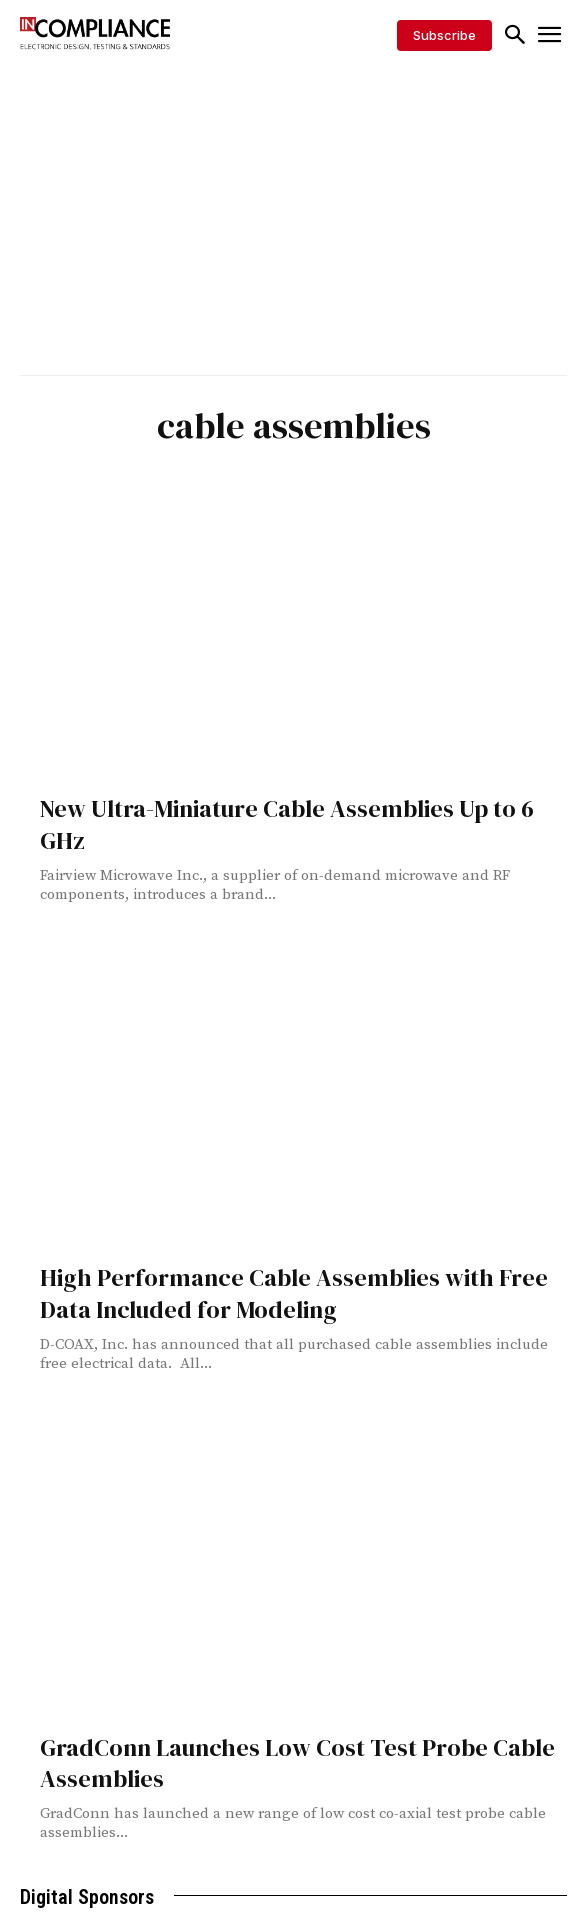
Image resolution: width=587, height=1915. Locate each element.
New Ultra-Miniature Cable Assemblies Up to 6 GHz (287, 824)
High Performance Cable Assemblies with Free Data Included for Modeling (294, 1293)
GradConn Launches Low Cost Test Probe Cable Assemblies (297, 1763)
